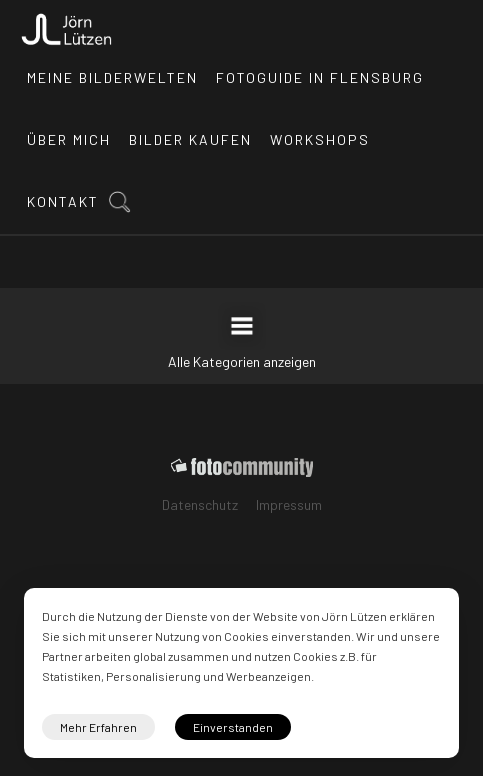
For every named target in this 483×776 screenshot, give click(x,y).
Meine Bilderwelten (112, 77)
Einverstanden (233, 727)
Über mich (69, 139)
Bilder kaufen (190, 139)
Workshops (320, 139)
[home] (67, 24)
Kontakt (63, 201)
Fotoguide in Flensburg (320, 77)
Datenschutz (200, 504)
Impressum (289, 504)
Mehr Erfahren (98, 727)
